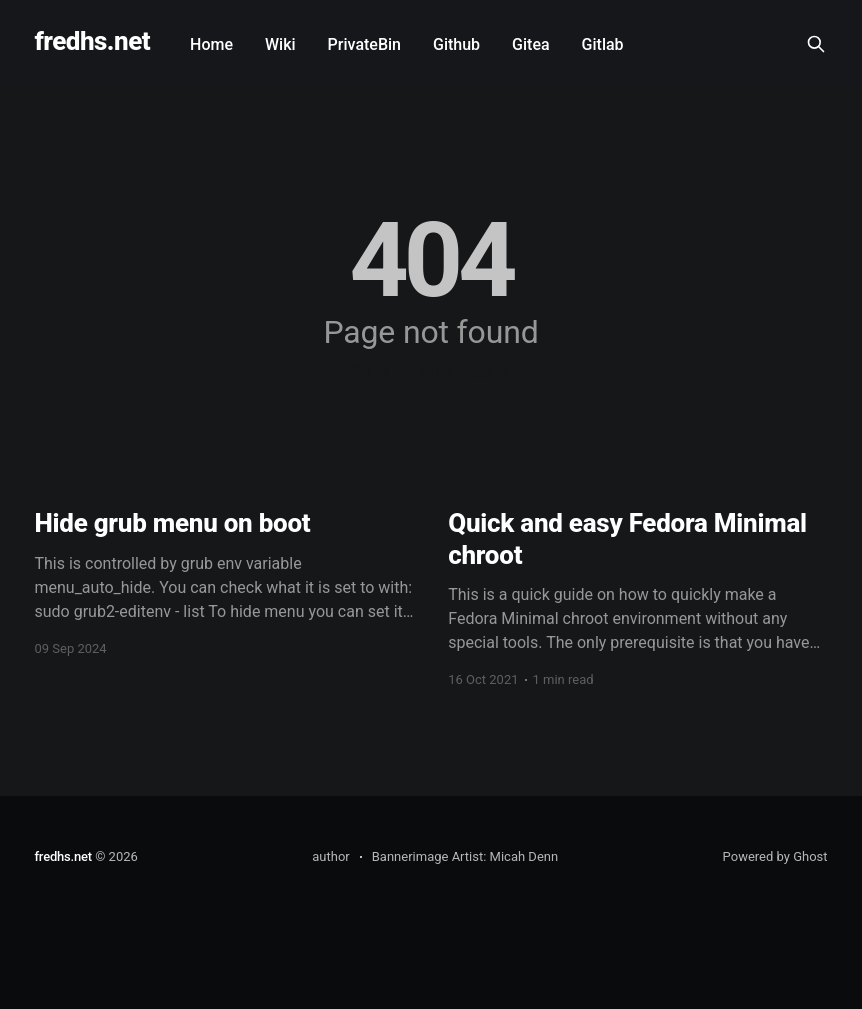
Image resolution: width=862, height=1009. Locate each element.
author (330, 856)
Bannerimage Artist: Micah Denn (465, 856)
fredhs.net (92, 41)
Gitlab (603, 44)
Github (456, 44)
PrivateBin (364, 44)
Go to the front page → (431, 371)
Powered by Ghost (775, 856)
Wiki (280, 44)
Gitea (531, 44)
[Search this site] (816, 44)
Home (211, 44)
